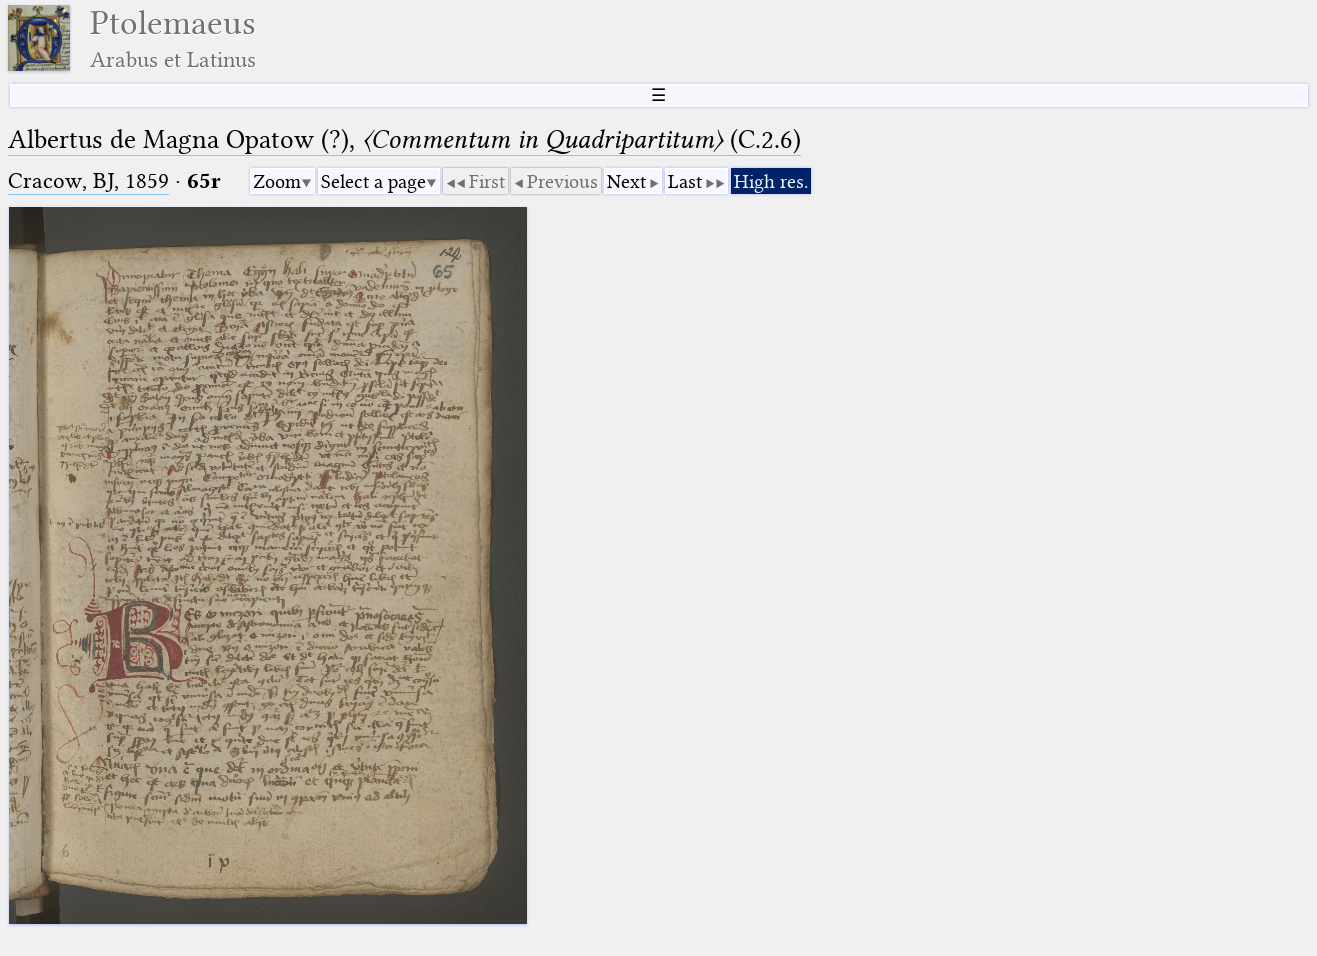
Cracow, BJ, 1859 (88, 180)
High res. (771, 181)
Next (626, 181)
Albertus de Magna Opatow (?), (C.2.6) (404, 139)
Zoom (277, 181)
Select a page (373, 181)
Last (685, 181)
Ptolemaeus (173, 38)
